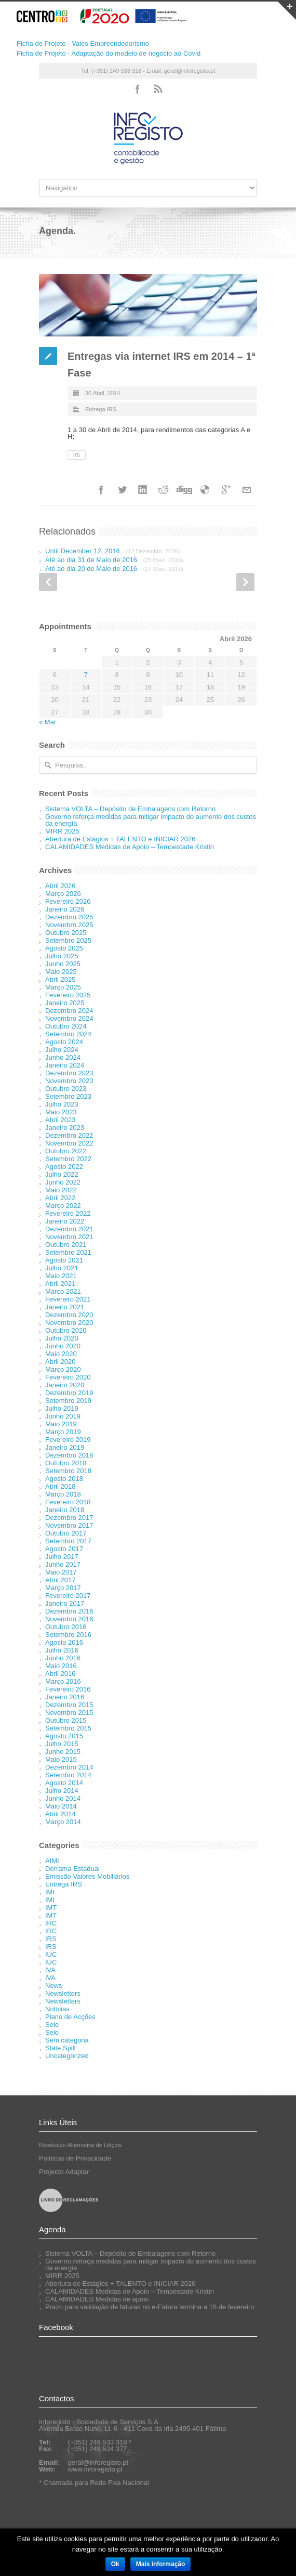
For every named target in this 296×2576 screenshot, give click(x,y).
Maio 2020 (61, 1354)
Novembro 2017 (69, 1525)
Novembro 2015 (69, 1712)
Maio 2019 (61, 1424)
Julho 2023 (61, 1104)
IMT (51, 1907)
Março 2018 (63, 1494)
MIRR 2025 (62, 831)
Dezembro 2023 (69, 1073)
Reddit (163, 489)
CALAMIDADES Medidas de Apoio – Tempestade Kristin (129, 847)
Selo (52, 2024)
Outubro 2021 (66, 1244)
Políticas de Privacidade (75, 2158)
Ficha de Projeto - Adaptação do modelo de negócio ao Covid (108, 53)
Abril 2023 (60, 1120)
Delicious (205, 489)
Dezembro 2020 (69, 1315)
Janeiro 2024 (64, 1065)
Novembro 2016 (69, 1619)
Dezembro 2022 (69, 1135)
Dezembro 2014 (69, 1767)
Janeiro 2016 (64, 1697)
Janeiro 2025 (64, 1003)
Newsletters (62, 1993)
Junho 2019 (62, 1416)
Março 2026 (63, 893)
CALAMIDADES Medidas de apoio (97, 2299)
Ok (115, 2564)
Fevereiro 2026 (67, 901)
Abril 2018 (60, 1486)
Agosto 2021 (64, 1260)
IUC (51, 1954)
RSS (158, 89)
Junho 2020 (62, 1346)
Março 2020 (63, 1369)
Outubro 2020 (66, 1330)
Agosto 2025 (64, 948)
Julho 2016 (61, 1650)
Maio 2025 (61, 971)
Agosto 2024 (64, 1042)
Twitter (122, 489)
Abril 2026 (60, 886)
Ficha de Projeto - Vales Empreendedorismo (83, 43)
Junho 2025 (62, 964)
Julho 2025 (61, 956)
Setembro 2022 (68, 1159)
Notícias (57, 2009)
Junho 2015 (62, 1751)
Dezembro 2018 (69, 1455)
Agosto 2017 (64, 1549)
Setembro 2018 (68, 1471)
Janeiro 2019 (64, 1447)
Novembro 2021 (69, 1237)
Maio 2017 (61, 1572)
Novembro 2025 (69, 925)
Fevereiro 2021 (67, 1299)
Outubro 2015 (66, 1720)
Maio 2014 (61, 1806)
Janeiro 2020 (64, 1385)
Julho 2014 (61, 1790)
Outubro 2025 (66, 932)
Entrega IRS (100, 409)
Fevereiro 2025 (67, 995)
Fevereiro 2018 (67, 1502)
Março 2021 (63, 1291)
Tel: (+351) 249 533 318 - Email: (122, 71)
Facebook (137, 89)
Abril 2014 (60, 1814)
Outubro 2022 (66, 1151)
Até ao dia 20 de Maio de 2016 (114, 569)
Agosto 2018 (64, 1478)
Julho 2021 (61, 1268)
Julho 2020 (61, 1338)
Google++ (226, 489)
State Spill (60, 2048)
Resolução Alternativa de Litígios (80, 2145)
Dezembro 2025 (69, 917)
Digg (184, 489)
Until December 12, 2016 (112, 551)
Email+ (246, 489)
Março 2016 (63, 1681)
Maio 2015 (61, 1759)
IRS (51, 1939)
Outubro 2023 (66, 1088)
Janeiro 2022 (64, 1221)
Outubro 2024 (66, 1026)
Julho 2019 (61, 1408)
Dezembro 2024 (69, 1010)
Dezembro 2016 (69, 1611)
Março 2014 (63, 1822)
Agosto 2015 (64, 1736)
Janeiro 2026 (64, 909)
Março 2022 (63, 1205)
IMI (50, 1892)
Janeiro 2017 (64, 1603)
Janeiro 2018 (64, 1510)
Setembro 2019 (68, 1400)
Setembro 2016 (68, 1634)
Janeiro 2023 (64, 1127)
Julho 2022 (61, 1174)
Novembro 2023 (69, 1081)
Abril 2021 (60, 1283)
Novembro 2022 (69, 1143)
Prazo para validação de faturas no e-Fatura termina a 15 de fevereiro (149, 2307)
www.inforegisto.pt (95, 2469)
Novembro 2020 (69, 1322)
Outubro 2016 (66, 1627)
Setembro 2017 (68, 1541)
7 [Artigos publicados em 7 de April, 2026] (86, 675)
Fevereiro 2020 (67, 1377)
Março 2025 (63, 987)
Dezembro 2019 (69, 1393)
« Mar (47, 722)
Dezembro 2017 (69, 1517)
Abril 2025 (60, 979)
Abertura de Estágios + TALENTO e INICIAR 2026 (120, 839)
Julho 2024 (61, 1049)
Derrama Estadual (72, 1868)
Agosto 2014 (64, 1783)
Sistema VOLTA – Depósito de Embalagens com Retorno (130, 809)
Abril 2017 (60, 1580)
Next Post (245, 582)
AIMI (52, 1861)
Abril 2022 (60, 1198)
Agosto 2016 (64, 1642)
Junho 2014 (62, 1798)
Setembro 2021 (68, 1252)
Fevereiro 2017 (67, 1595)
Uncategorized (67, 2056)
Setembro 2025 (68, 940)
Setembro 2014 (68, 1775)
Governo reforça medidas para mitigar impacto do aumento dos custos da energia (150, 820)
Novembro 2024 (69, 1018)
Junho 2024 (62, 1057)
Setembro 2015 (68, 1728)
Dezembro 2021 (69, 1229)
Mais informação (160, 2564)
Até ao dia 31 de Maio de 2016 (114, 560)
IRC (51, 1923)
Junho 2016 (62, 1658)
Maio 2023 (61, 1112)
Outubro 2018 (66, 1463)
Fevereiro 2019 (67, 1439)
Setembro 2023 (68, 1096)
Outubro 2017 (66, 1533)
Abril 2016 (60, 1673)
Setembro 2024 (68, 1034)
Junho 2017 (62, 1564)
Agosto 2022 (64, 1166)
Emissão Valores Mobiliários (87, 1876)
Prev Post (48, 582)
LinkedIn (142, 489)
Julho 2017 (61, 1556)
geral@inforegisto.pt (190, 71)
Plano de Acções (70, 2017)
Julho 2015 (61, 1744)
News (53, 1985)
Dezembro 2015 (69, 1705)
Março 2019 (63, 1432)
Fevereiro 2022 (67, 1213)
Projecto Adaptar (64, 2172)
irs (76, 455)
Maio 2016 (61, 1666)
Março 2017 (63, 1588)
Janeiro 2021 (64, 1307)
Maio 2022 (61, 1190)
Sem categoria (67, 2040)
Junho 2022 (62, 1182)
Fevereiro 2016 (67, 1689)
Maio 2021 (61, 1276)
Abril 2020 (60, 1361)
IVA (50, 1970)
